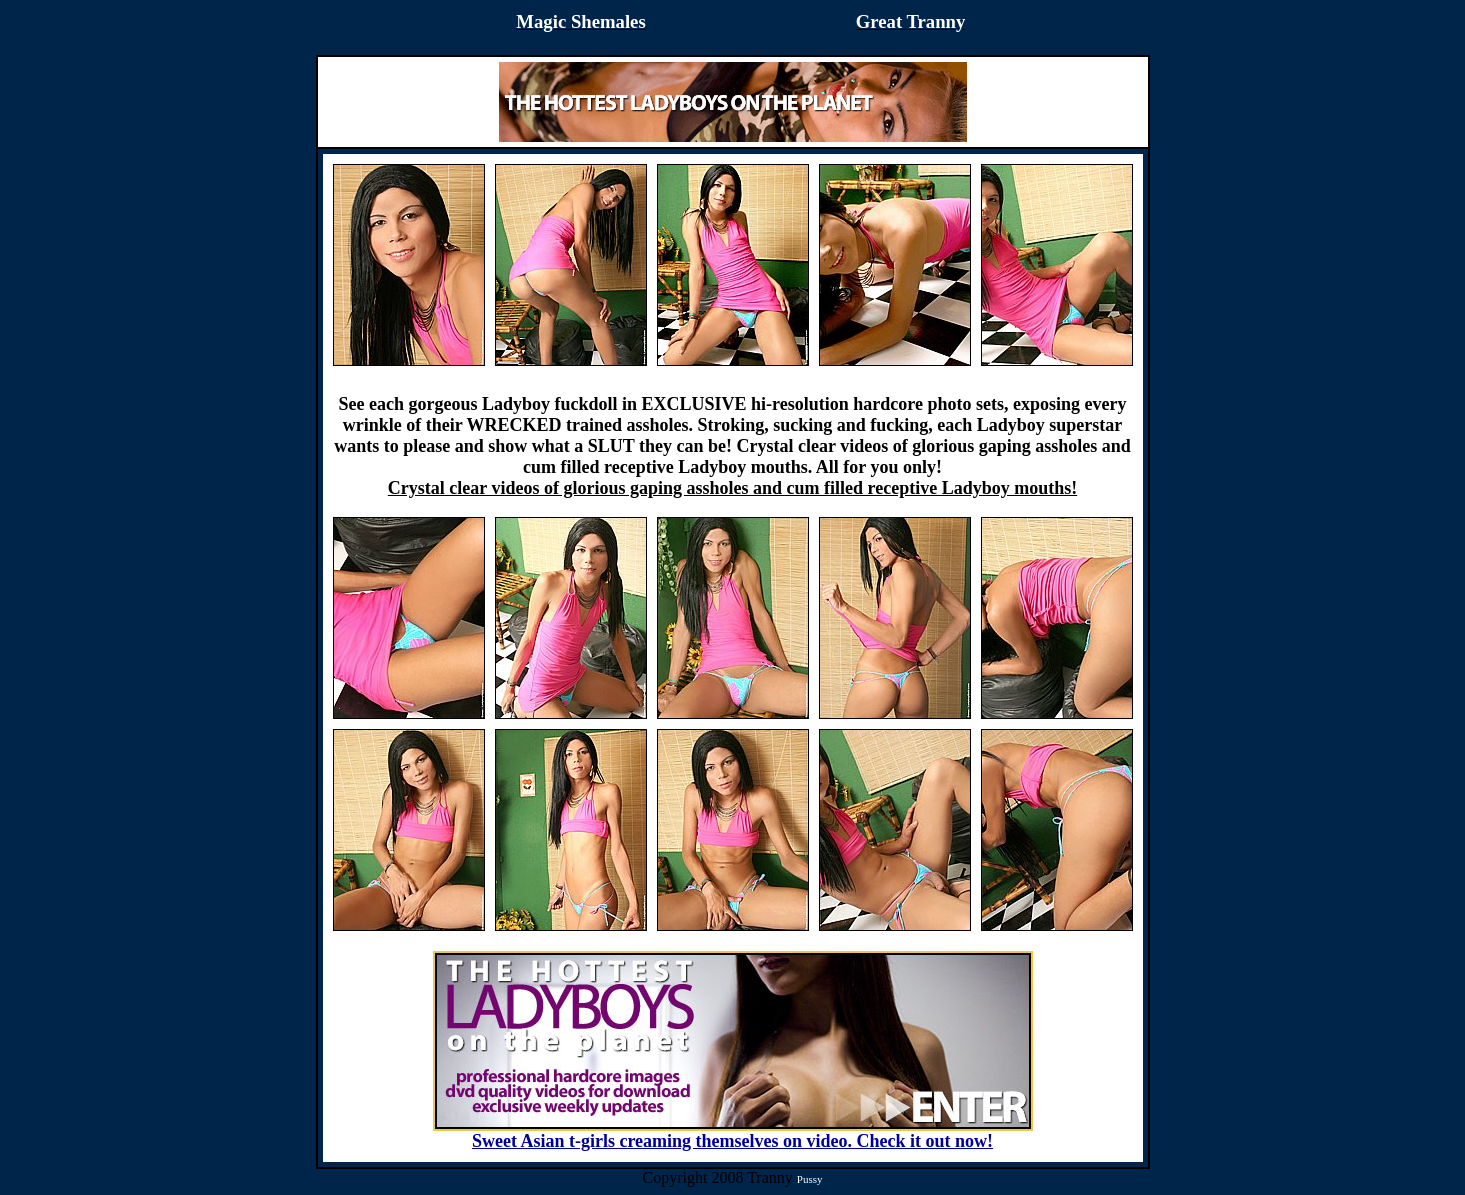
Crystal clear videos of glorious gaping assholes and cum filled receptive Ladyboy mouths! (732, 488)
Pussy (810, 1179)
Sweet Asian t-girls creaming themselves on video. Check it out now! (733, 1133)
